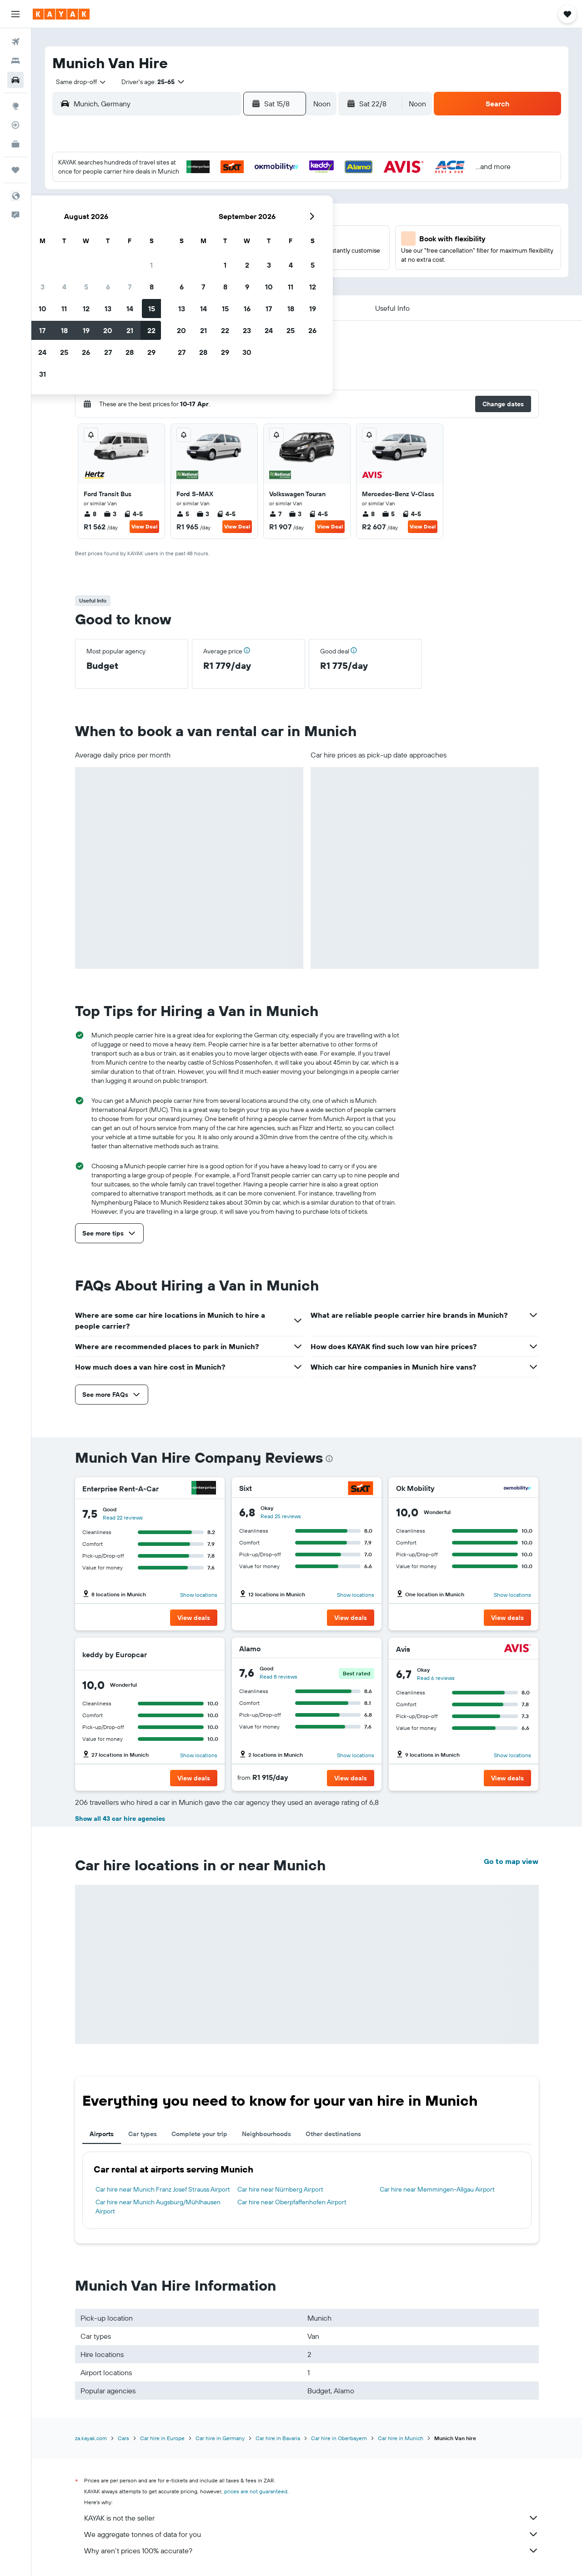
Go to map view (511, 1861)
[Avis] (517, 1649)
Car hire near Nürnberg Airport (280, 2189)
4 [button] (189, 210)
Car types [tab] (142, 2134)
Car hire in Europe (162, 2438)
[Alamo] (361, 1648)
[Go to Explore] (15, 106)
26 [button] (210, 275)
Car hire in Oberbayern (339, 2438)
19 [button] (210, 254)
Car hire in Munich (400, 2438)
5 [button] (211, 210)
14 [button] (254, 232)
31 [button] (167, 297)
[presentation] (329, 1459)
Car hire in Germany (220, 2438)
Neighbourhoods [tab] (266, 2134)
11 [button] (188, 232)
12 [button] (210, 232)
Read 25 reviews (281, 1516)
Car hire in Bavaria (278, 2438)
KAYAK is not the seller (311, 2517)
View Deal (144, 526)
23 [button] (145, 275)
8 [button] (276, 210)
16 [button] (145, 254)
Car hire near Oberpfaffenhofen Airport (291, 2202)
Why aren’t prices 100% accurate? (311, 2550)
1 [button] (276, 188)
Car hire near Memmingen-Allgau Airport (437, 2189)
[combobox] (77, 81)
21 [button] (254, 254)
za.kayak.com (91, 2438)
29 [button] (276, 275)
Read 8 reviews (278, 1676)
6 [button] (233, 210)
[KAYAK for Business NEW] (15, 144)
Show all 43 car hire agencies (120, 1818)
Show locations (198, 1594)
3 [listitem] (110, 514)
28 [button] (254, 275)
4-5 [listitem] (133, 514)
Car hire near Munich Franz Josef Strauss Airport (162, 2189)
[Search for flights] (15, 42)
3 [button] (167, 210)
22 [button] (276, 254)
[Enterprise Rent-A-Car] (203, 1489)
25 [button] (189, 275)
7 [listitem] (275, 514)
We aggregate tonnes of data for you (311, 2534)
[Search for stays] (15, 61)
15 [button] (276, 232)
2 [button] (145, 210)
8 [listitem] (90, 514)
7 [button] (254, 210)
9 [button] (145, 232)
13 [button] (232, 232)
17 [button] (167, 254)
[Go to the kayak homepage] (61, 14)
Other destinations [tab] (333, 2134)
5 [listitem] (182, 514)
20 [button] (232, 254)
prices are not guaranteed (255, 2491)
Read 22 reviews (123, 1517)
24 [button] (167, 275)
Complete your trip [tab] (199, 2134)
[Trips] (15, 170)
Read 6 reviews (436, 1677)
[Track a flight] (15, 125)
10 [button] (167, 232)
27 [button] (232, 275)
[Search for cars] (15, 80)
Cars (123, 2438)
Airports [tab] (102, 2134)
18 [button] (189, 254)
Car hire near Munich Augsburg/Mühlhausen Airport (158, 2206)
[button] (15, 14)
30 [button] (145, 297)
